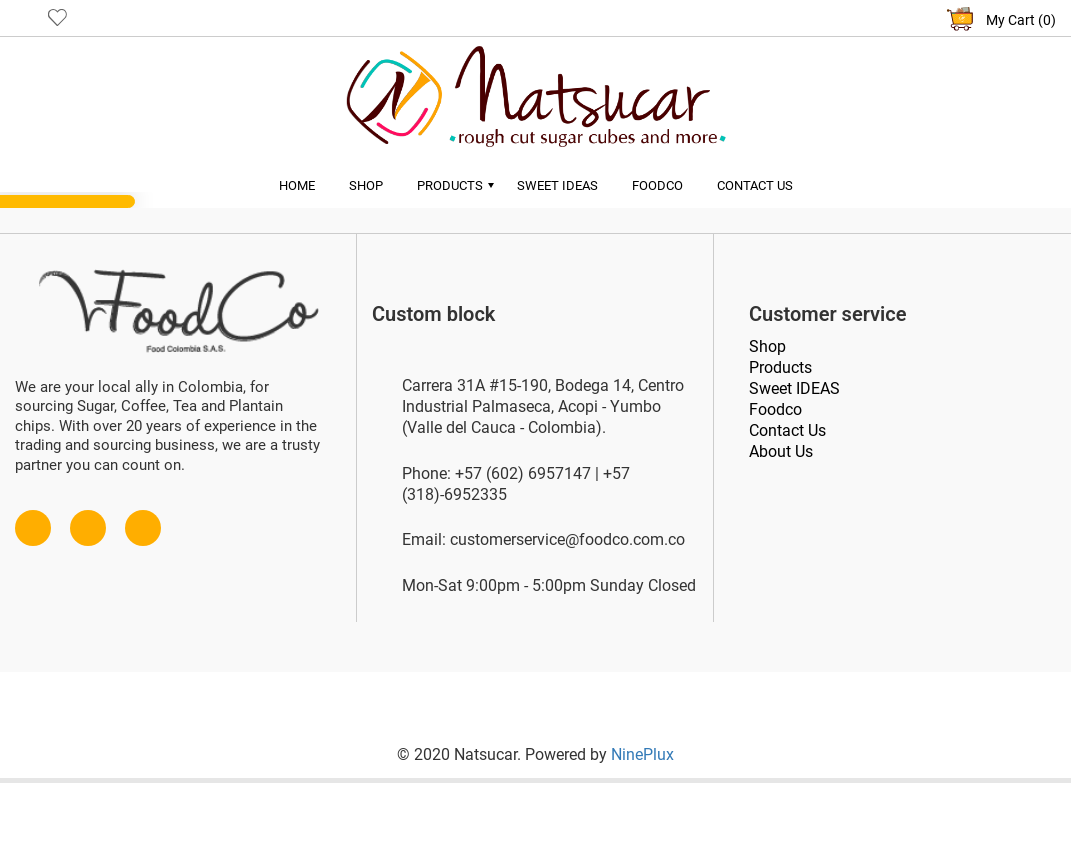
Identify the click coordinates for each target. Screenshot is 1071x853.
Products (450, 185)
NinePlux (642, 754)
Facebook (33, 518)
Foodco (657, 185)
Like (57, 16)
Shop (366, 185)
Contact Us (755, 185)
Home (297, 185)
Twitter (88, 518)
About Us (781, 451)
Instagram (143, 518)
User (24, 16)
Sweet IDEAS (794, 388)
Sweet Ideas (557, 185)
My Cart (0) (1021, 20)
